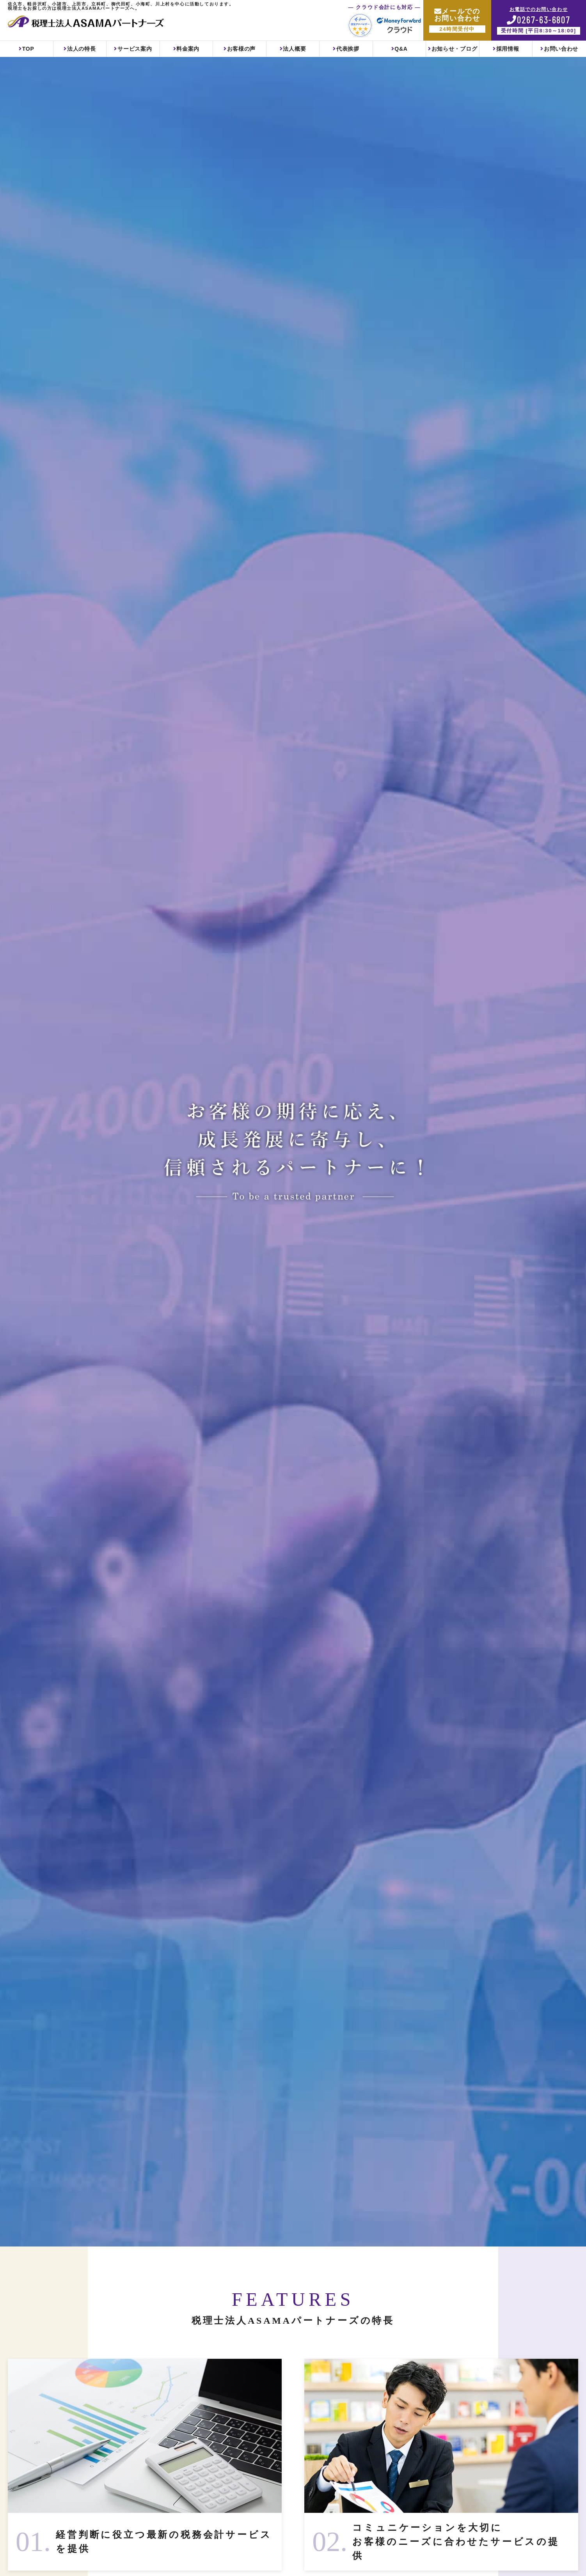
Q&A (400, 49)
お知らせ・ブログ (455, 49)
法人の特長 (81, 49)
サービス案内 (134, 49)
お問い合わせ (561, 49)
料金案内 (187, 49)
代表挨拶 (347, 49)
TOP (28, 49)
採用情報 (507, 49)
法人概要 (294, 49)
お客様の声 (241, 49)
